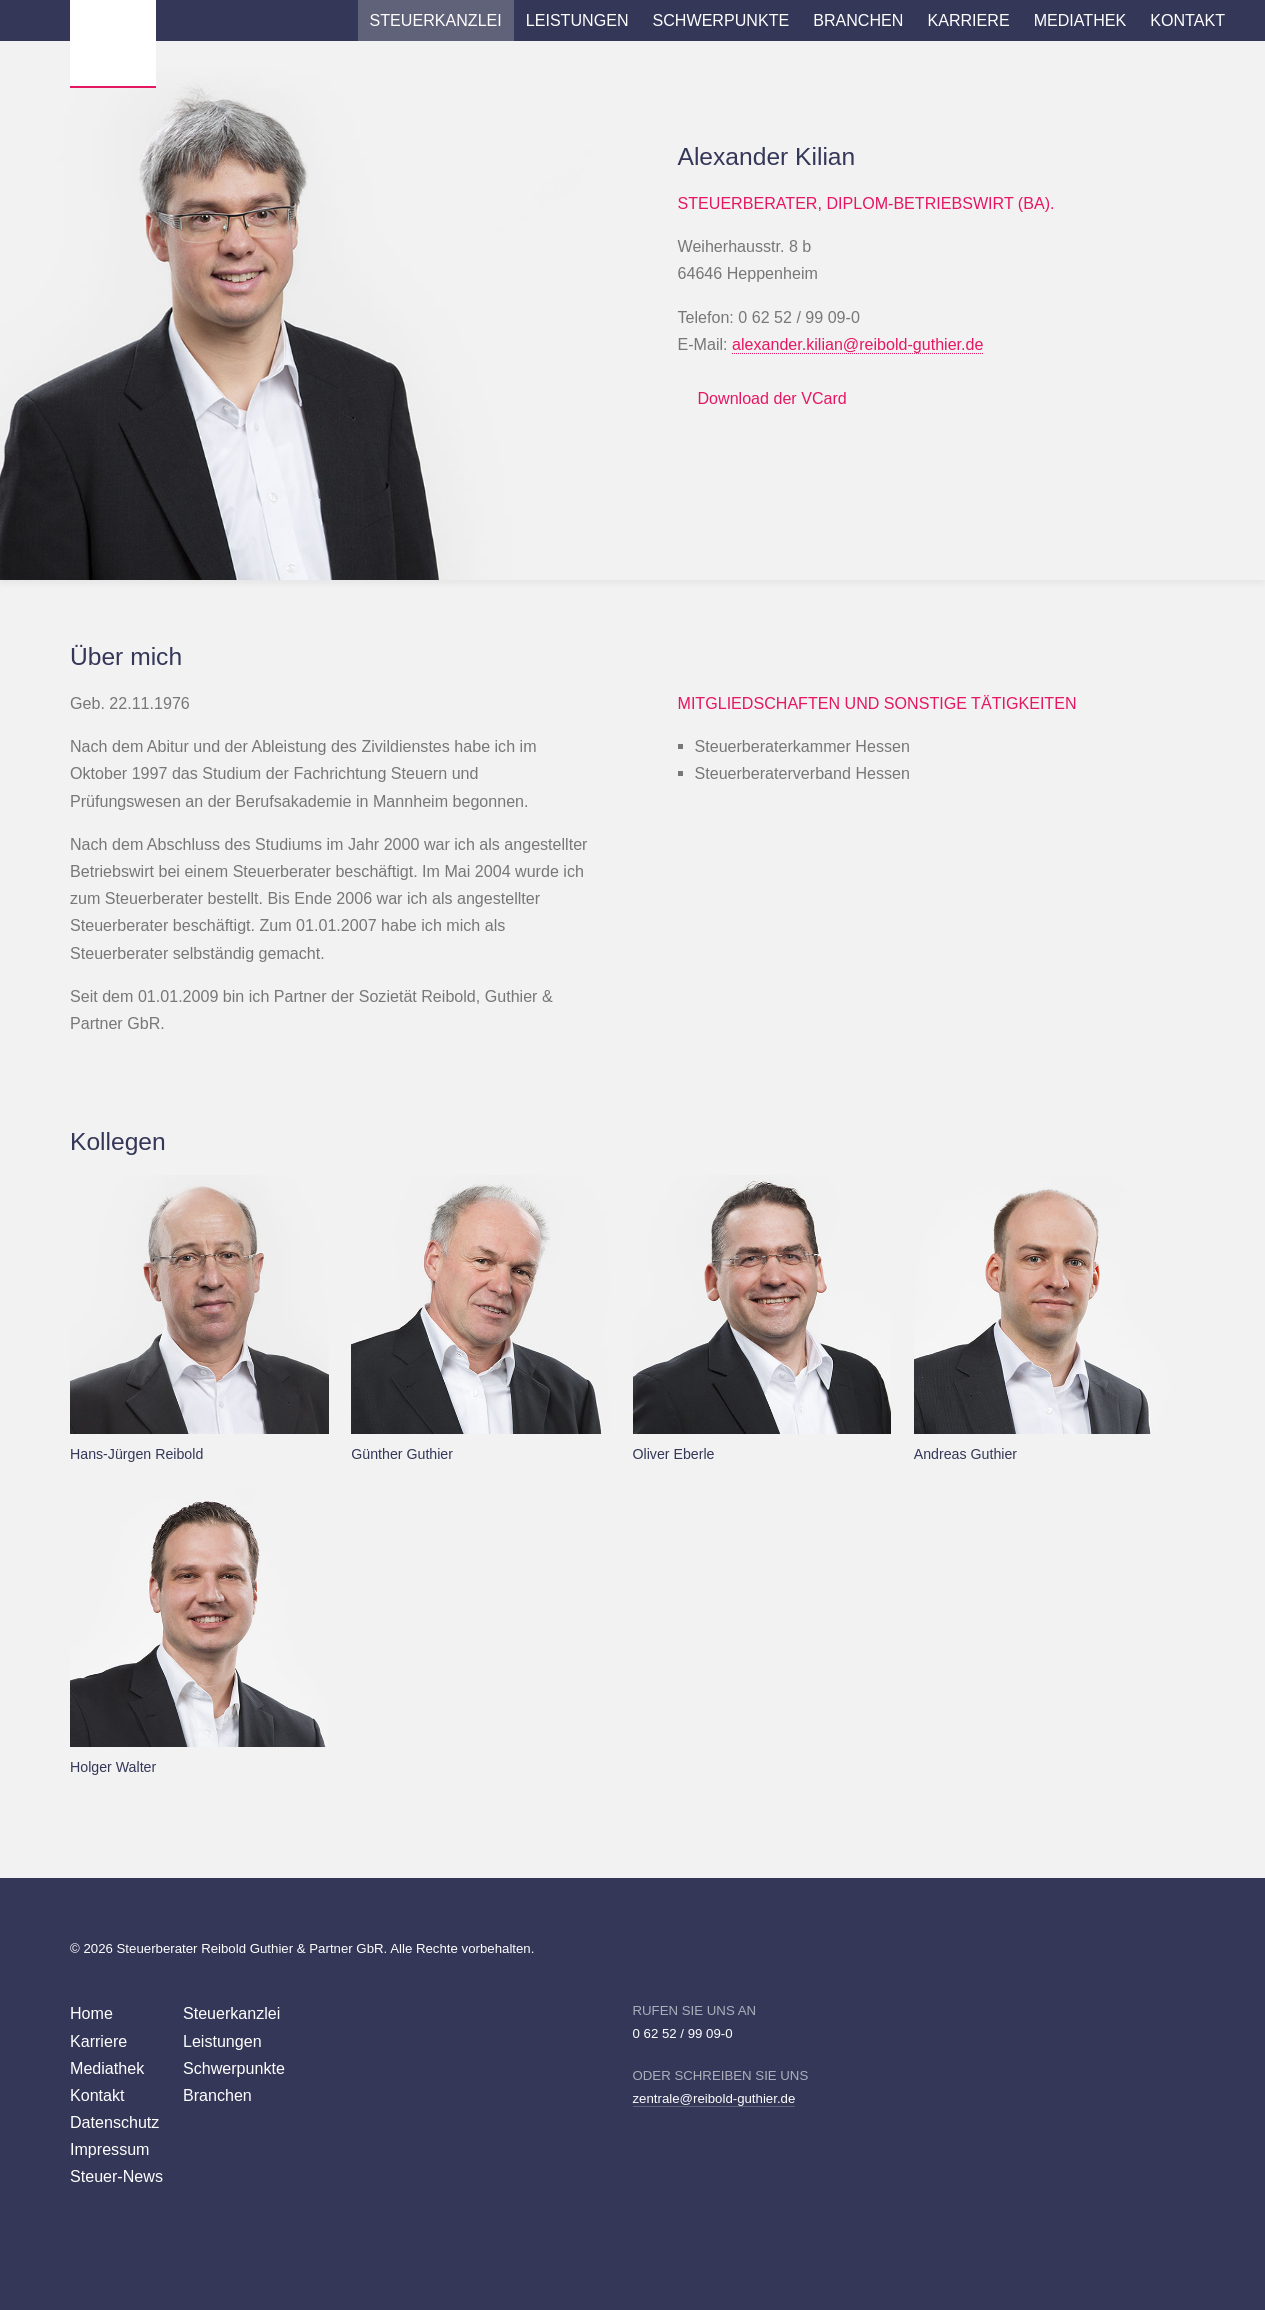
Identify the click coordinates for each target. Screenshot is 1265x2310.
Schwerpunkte (721, 20)
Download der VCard (772, 398)
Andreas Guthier (965, 1454)
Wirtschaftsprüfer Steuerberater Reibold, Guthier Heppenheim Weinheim (113, 43)
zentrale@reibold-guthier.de (714, 2098)
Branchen (858, 20)
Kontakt (1187, 20)
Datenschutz (114, 2122)
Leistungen (577, 20)
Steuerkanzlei (436, 20)
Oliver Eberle (674, 1454)
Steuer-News (116, 2176)
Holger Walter (113, 1767)
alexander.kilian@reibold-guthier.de (857, 344)
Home (91, 2013)
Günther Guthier (402, 1454)
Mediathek (1080, 20)
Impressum (110, 2149)
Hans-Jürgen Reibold (136, 1454)
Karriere (968, 20)
